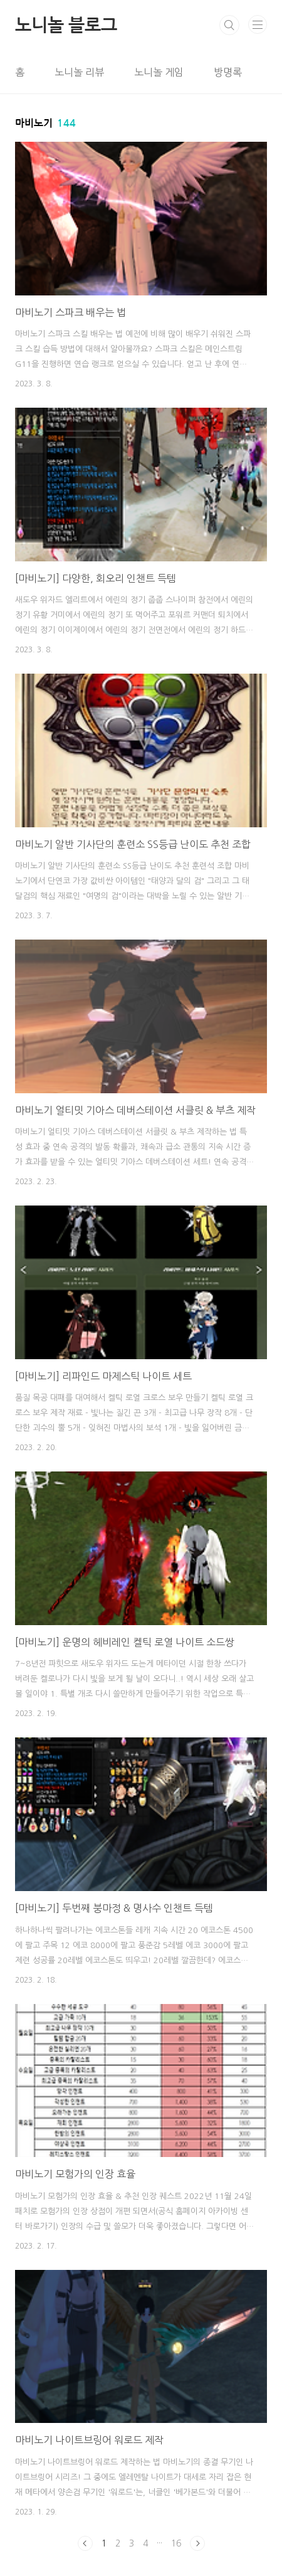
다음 (197, 2543)
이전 (85, 2543)
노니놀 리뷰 (79, 72)
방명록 (228, 72)
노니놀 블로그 (66, 25)
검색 (229, 25)
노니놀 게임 (159, 72)
